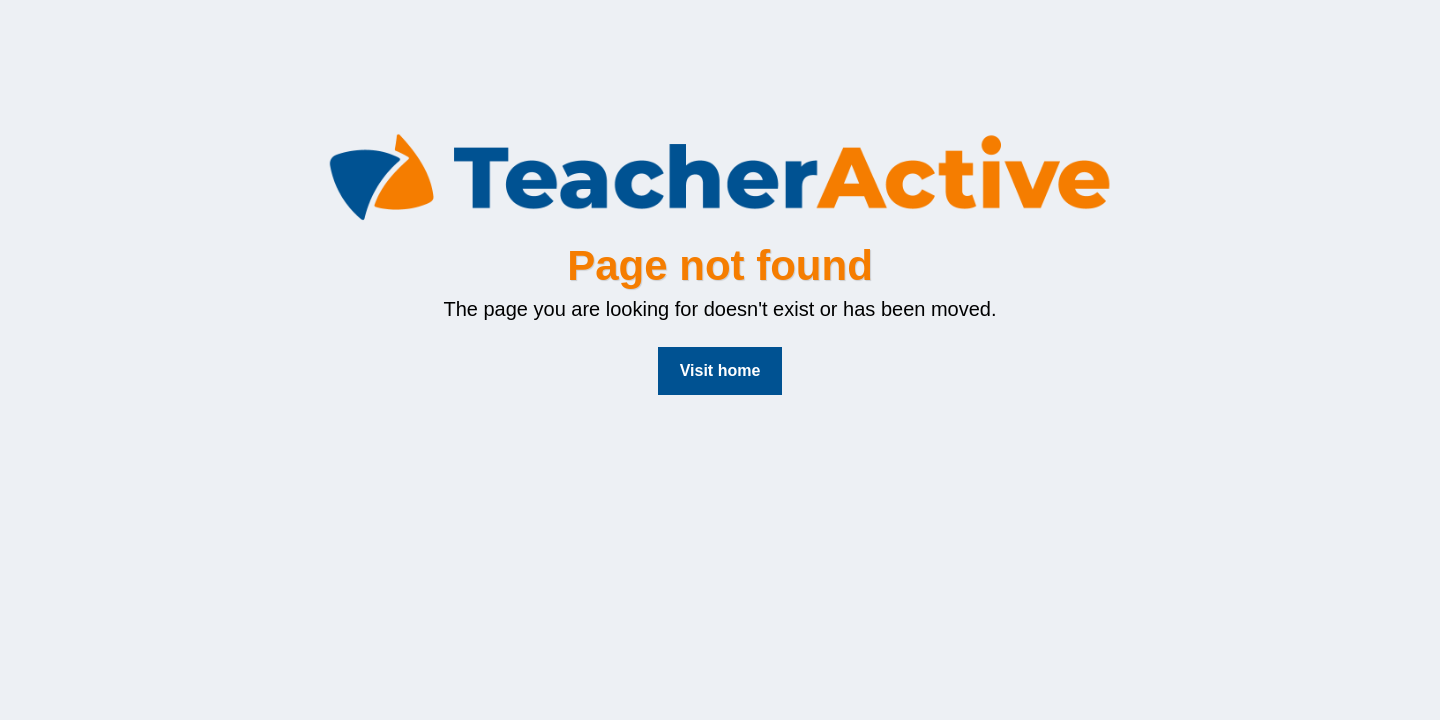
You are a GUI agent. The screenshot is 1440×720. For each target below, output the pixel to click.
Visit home (720, 370)
